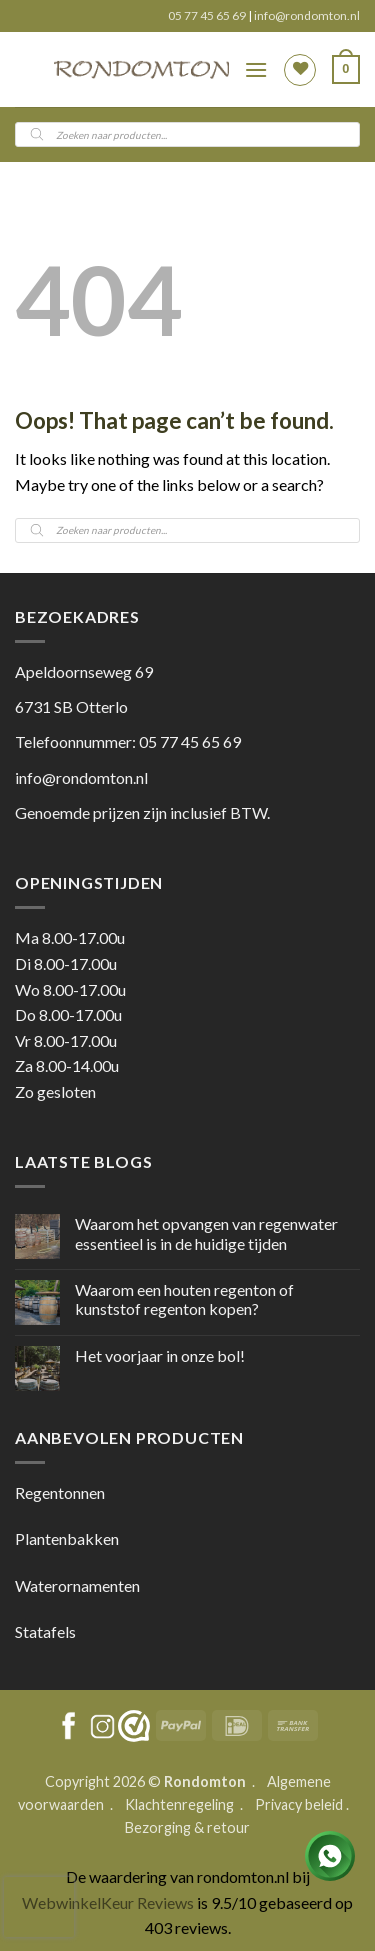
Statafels (45, 1631)
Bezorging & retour (187, 1827)
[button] (256, 69)
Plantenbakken (67, 1538)
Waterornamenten (77, 1585)
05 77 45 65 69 (208, 15)
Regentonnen (60, 1492)
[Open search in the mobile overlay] (187, 134)
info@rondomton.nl (307, 15)
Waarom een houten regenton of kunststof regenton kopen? (184, 1299)
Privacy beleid (299, 1804)
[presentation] (39, 1907)
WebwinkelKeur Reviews (108, 1902)
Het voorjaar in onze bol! (160, 1355)
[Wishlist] (300, 70)
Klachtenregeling (179, 1804)
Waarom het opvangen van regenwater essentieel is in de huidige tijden (206, 1233)
